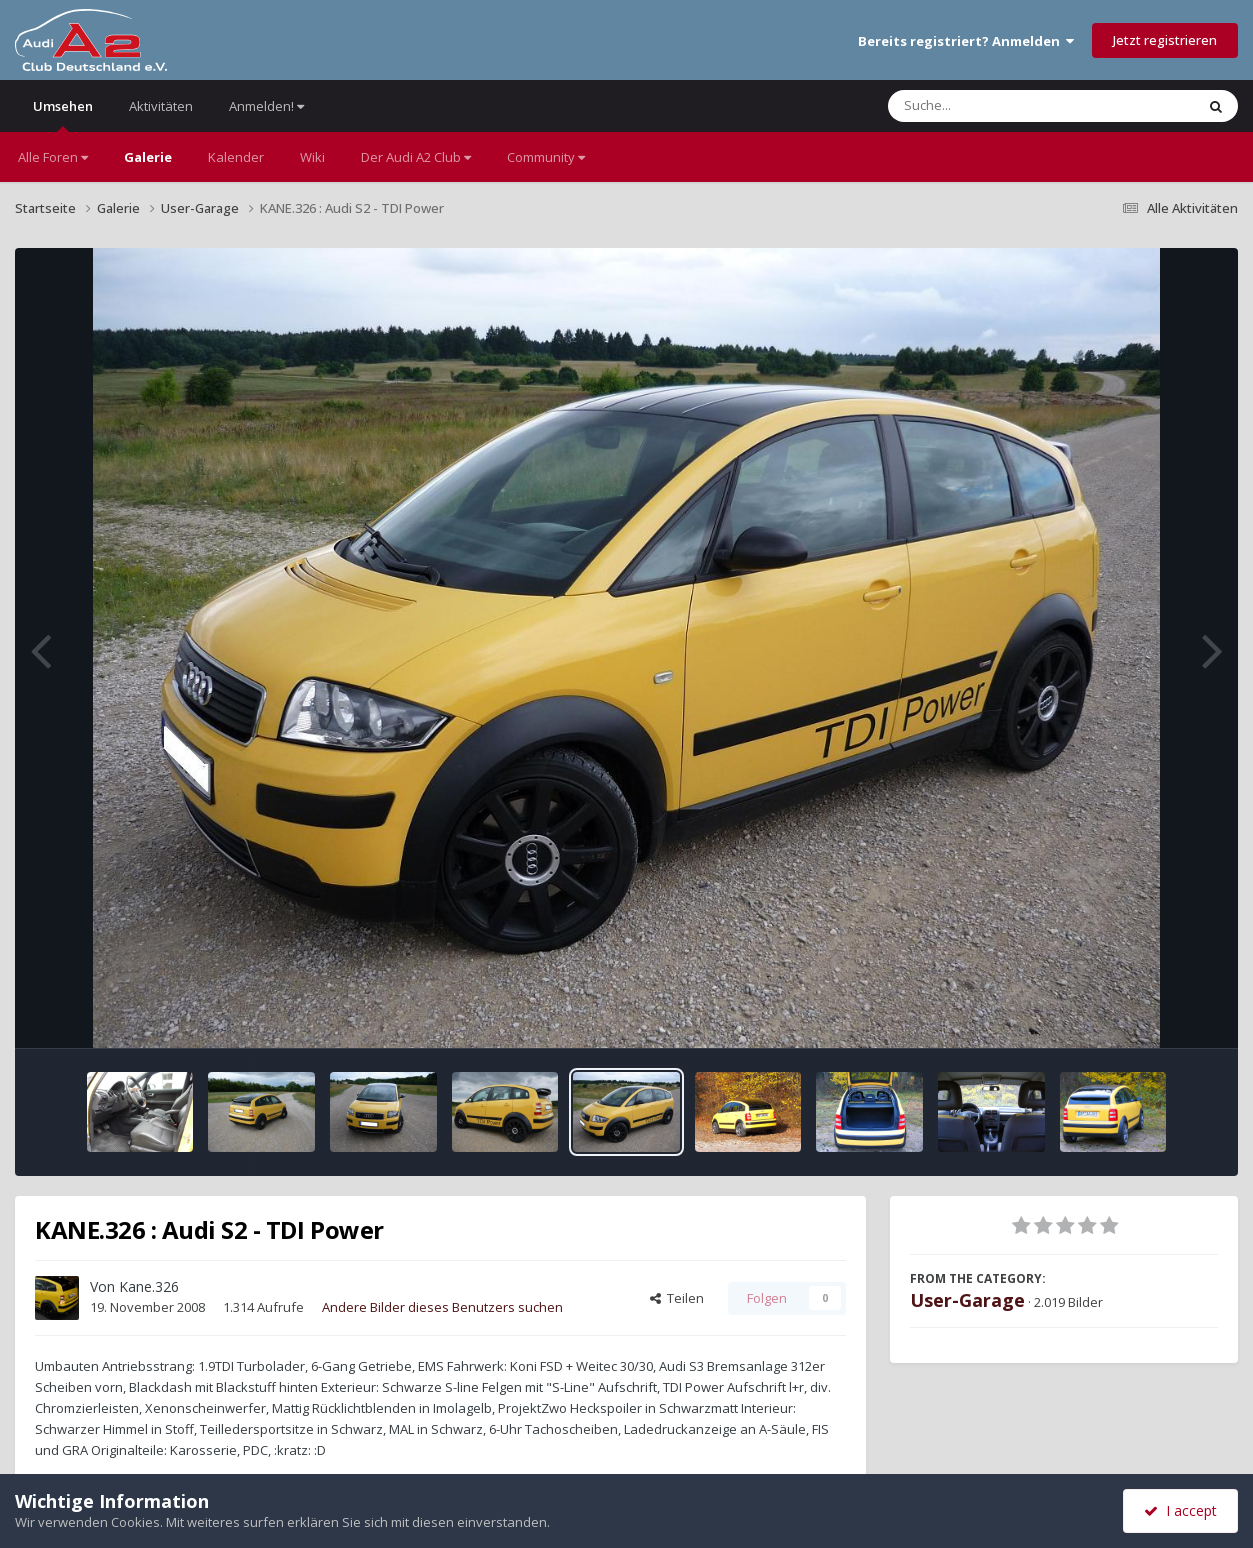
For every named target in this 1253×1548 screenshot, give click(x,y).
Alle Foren (53, 157)
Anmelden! (266, 106)
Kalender (236, 157)
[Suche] (1000, 106)
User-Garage (967, 1300)
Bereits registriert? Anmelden (966, 41)
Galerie (148, 157)
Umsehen (63, 114)
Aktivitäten (161, 106)
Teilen (677, 1298)
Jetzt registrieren (1165, 40)
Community (546, 157)
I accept (1180, 1510)
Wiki (312, 157)
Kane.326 (149, 1286)
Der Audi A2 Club (416, 157)
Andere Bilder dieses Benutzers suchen (442, 1307)
